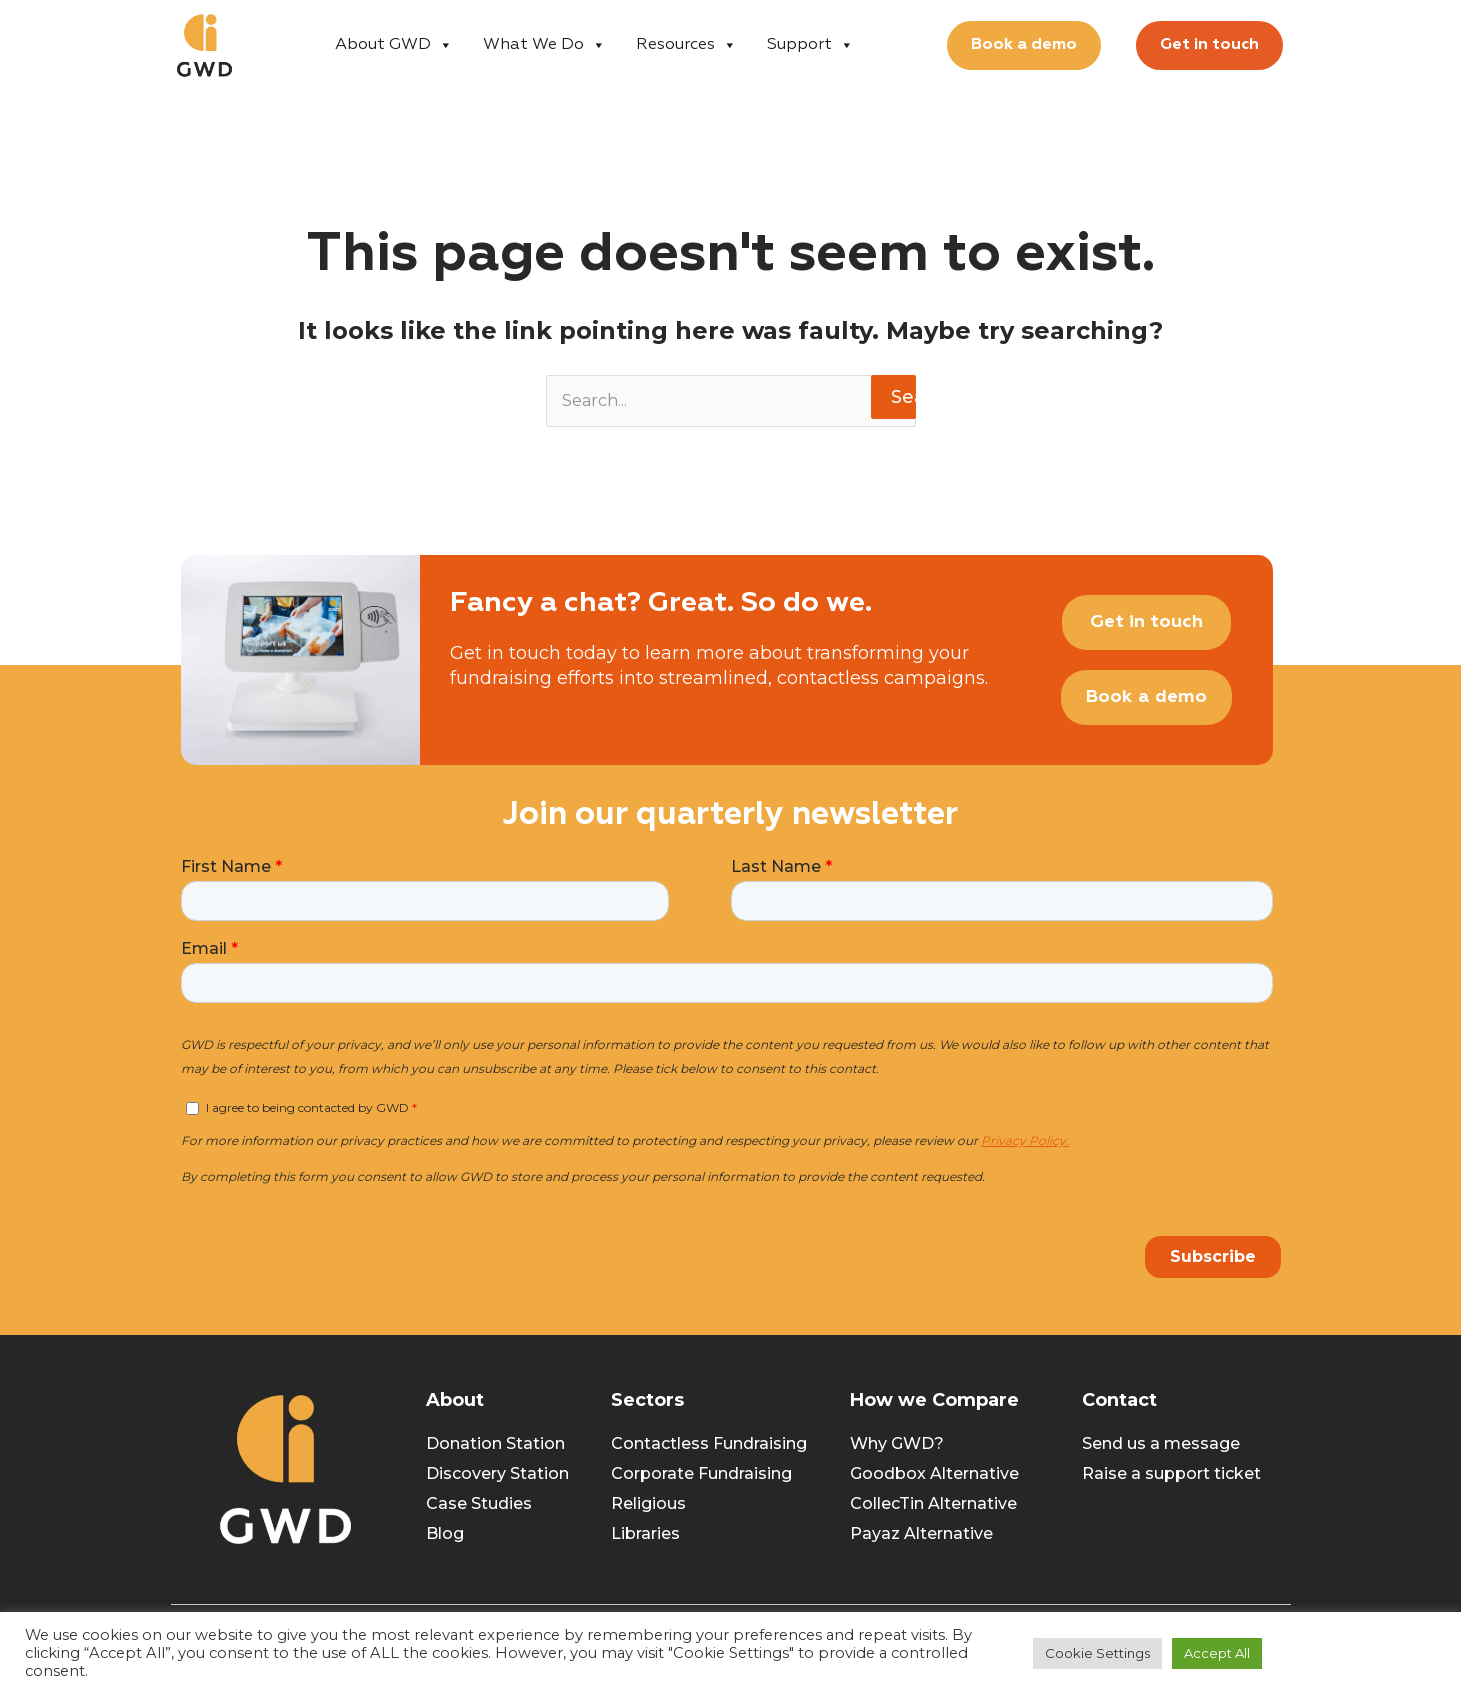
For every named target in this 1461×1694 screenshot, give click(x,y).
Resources (686, 45)
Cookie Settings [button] (1097, 1653)
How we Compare (934, 1400)
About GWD (394, 45)
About (455, 1400)
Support (810, 45)
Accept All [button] (1217, 1653)
